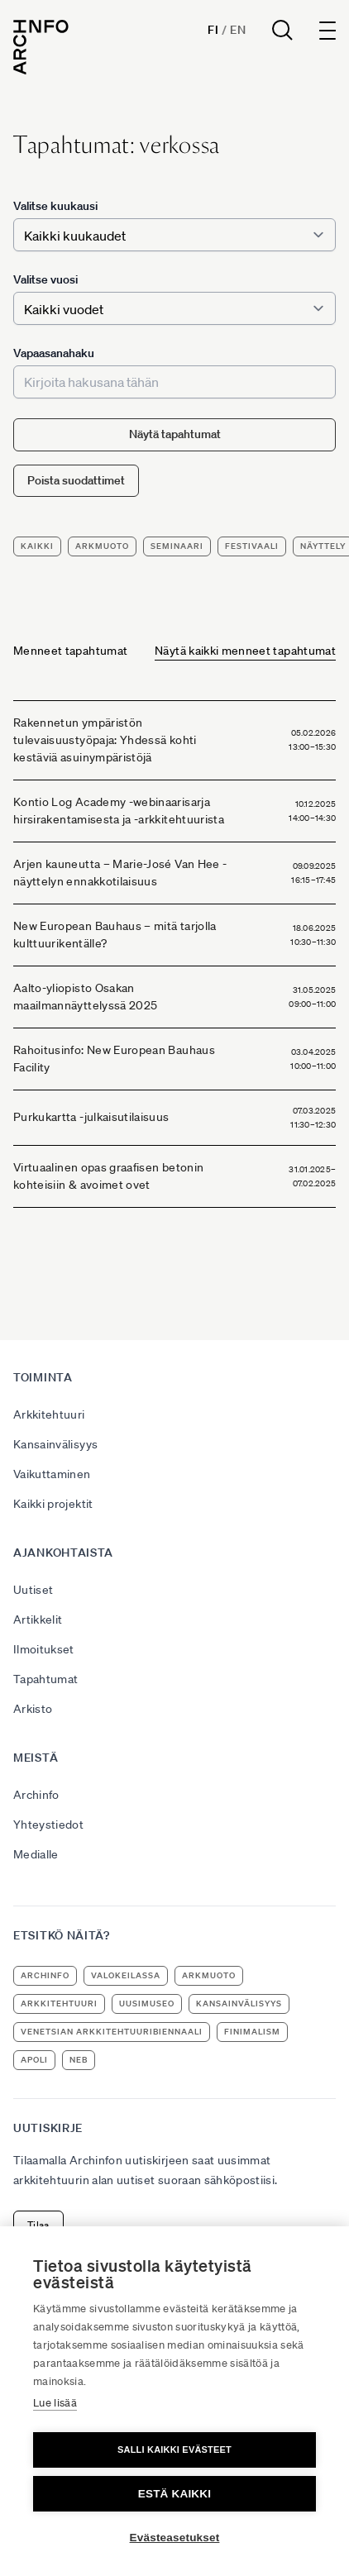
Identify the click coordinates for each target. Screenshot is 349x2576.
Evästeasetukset (175, 2537)
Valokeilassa (125, 1975)
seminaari (177, 546)
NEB (78, 2060)
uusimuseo (146, 2003)
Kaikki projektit (53, 1503)
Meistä (35, 1757)
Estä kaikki (174, 2494)
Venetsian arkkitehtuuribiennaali (112, 2031)
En (238, 29)
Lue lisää (55, 2403)
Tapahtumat (46, 1679)
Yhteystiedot (48, 1824)
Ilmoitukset (43, 1649)
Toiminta (43, 1377)
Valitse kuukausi (55, 205)
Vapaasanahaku (53, 353)
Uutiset (33, 1589)
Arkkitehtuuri (49, 1414)
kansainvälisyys (239, 2003)
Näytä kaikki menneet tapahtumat (245, 650)
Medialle (36, 1854)
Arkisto (32, 1708)
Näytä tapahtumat (175, 434)
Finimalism (252, 2031)
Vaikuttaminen (52, 1474)
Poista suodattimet (76, 480)
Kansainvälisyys (55, 1444)
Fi (213, 29)
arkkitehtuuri (59, 2003)
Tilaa (38, 2225)
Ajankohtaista (63, 1552)
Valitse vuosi (45, 279)
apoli (34, 2060)
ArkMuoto (102, 546)
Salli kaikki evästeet (174, 2449)
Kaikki (37, 546)
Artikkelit (38, 1619)
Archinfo (36, 1794)
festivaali (252, 546)
